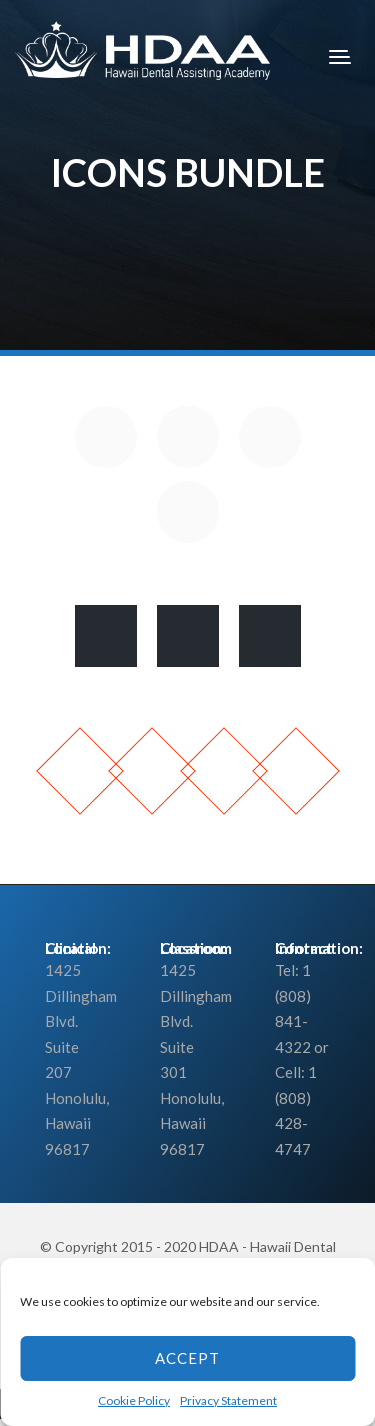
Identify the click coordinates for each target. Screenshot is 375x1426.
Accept (187, 1358)
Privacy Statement (228, 1400)
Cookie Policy (134, 1400)
